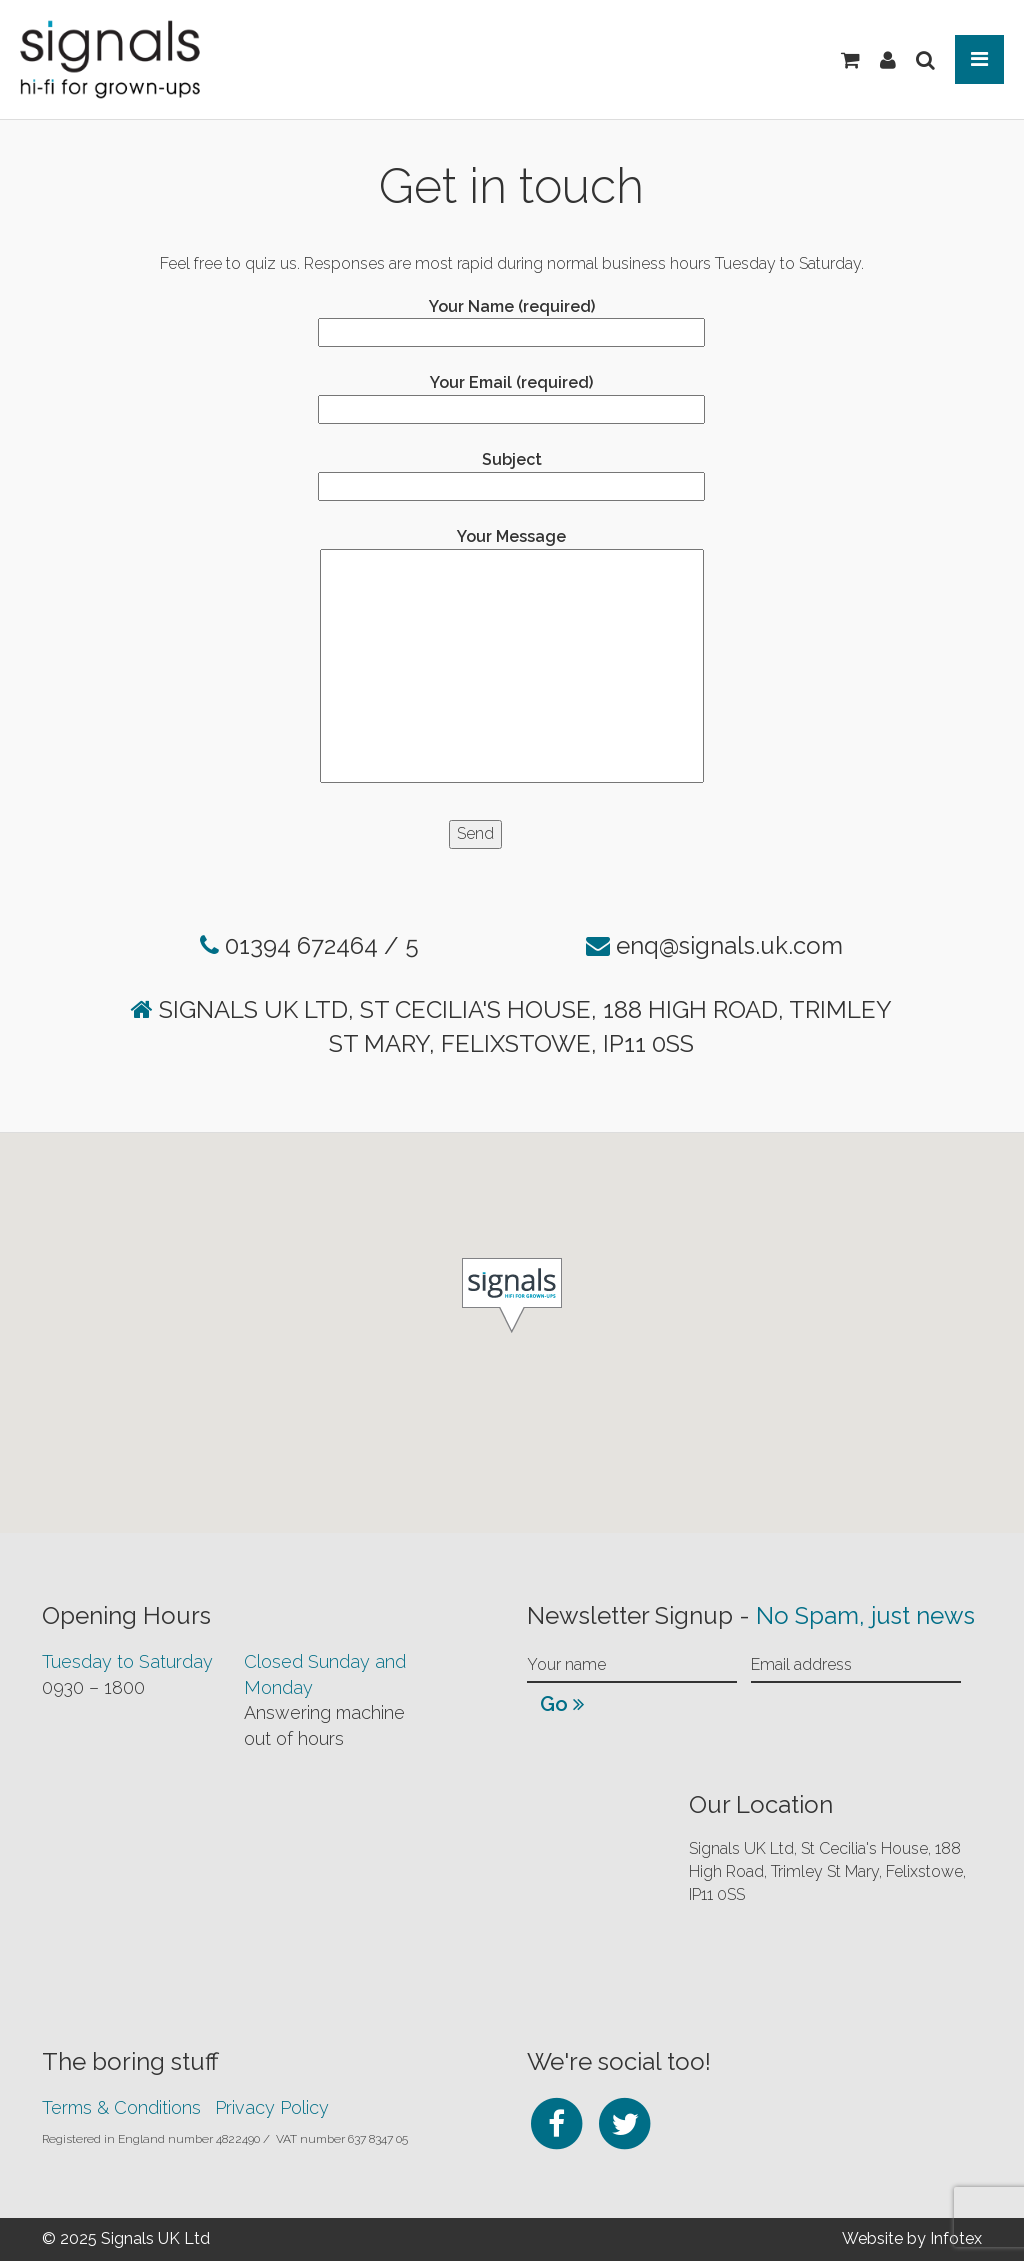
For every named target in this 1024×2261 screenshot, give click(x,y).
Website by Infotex (912, 2238)
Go (562, 1704)
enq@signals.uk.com (729, 945)
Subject (511, 472)
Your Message (512, 657)
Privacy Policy (272, 2107)
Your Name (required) (511, 319)
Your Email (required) (511, 395)
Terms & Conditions (121, 2107)
